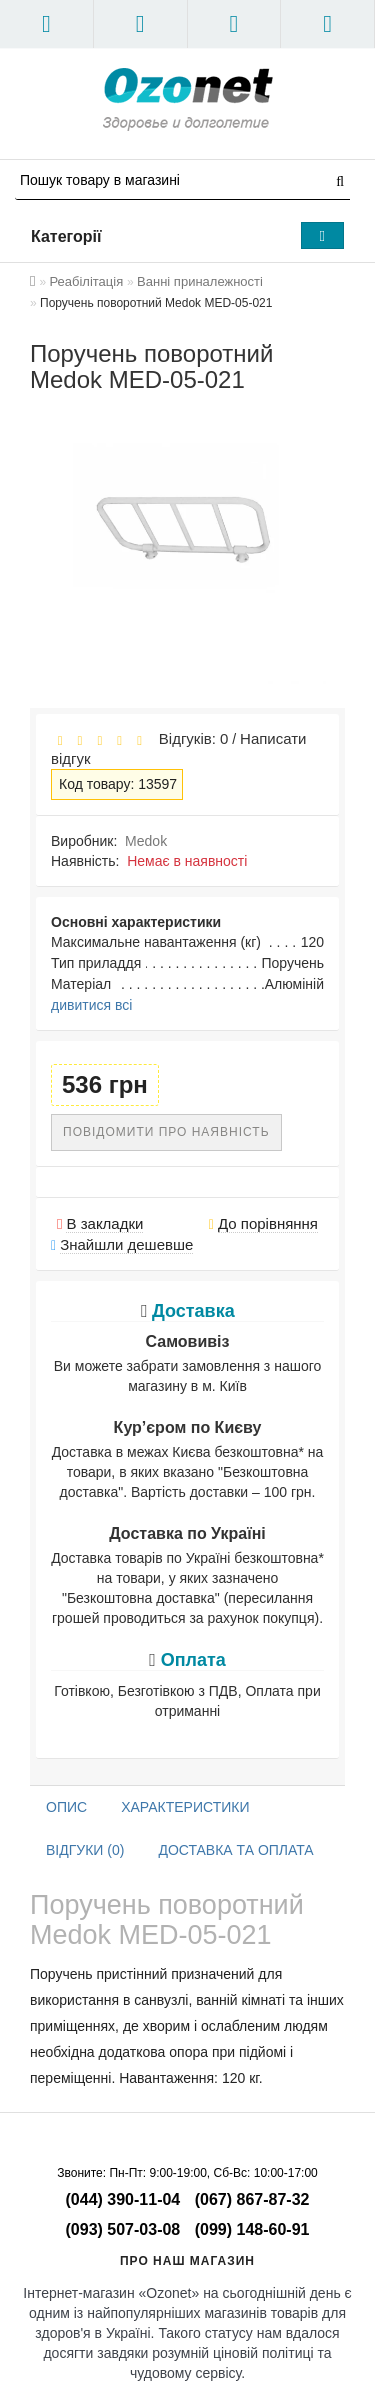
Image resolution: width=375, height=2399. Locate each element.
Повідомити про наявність (166, 1132)
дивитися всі (91, 1005)
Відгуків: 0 (189, 738)
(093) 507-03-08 (123, 2229)
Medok (146, 841)
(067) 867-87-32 (252, 2199)
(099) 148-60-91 (252, 2229)
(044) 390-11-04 (123, 2199)
